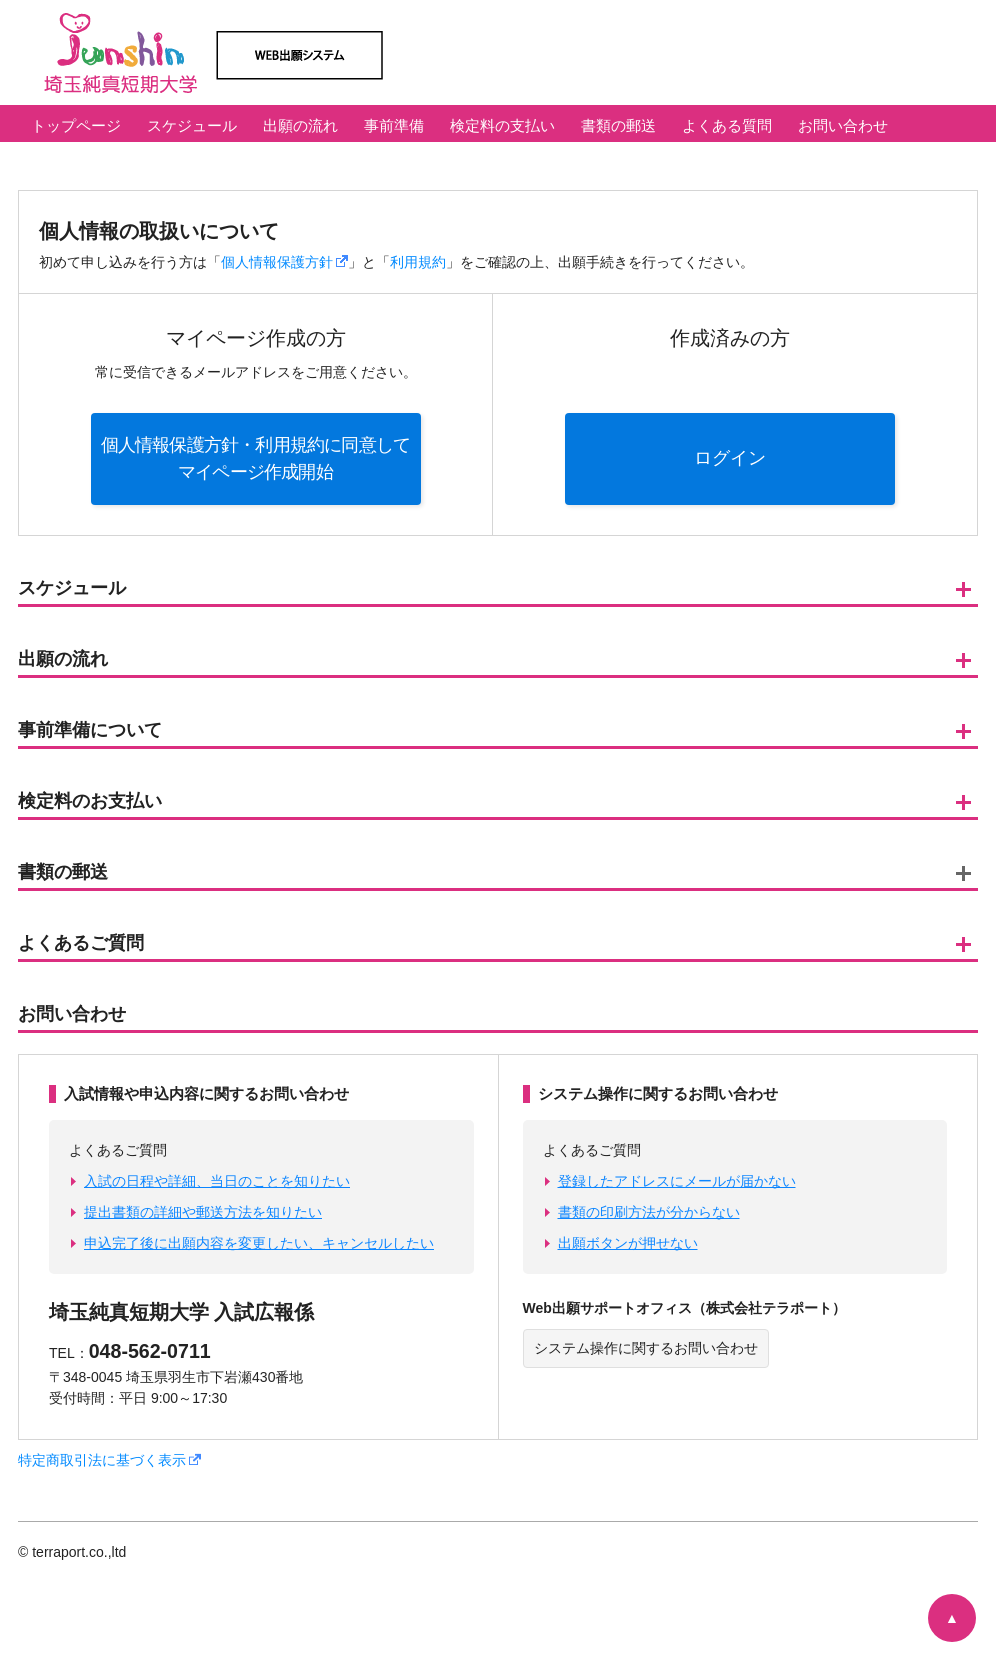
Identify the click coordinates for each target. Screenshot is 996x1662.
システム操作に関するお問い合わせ (646, 1348)
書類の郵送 (618, 125)
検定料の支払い (502, 125)
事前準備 (394, 125)
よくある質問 (727, 125)
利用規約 (418, 262)
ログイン (730, 458)
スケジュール (192, 125)
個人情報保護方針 (284, 262)
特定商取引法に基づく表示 (109, 1460)
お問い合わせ (843, 125)
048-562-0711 (150, 1351)
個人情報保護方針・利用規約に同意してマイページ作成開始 (256, 458)
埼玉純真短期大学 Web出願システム (318, 52)
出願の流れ (300, 125)
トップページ (76, 125)
